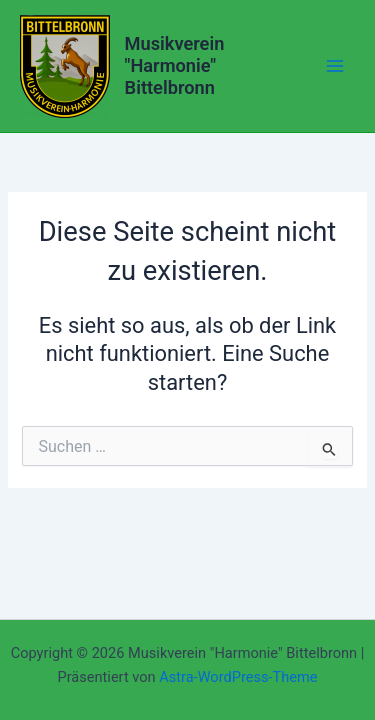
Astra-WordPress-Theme (238, 677)
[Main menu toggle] (335, 66)
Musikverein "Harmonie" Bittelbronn (175, 65)
